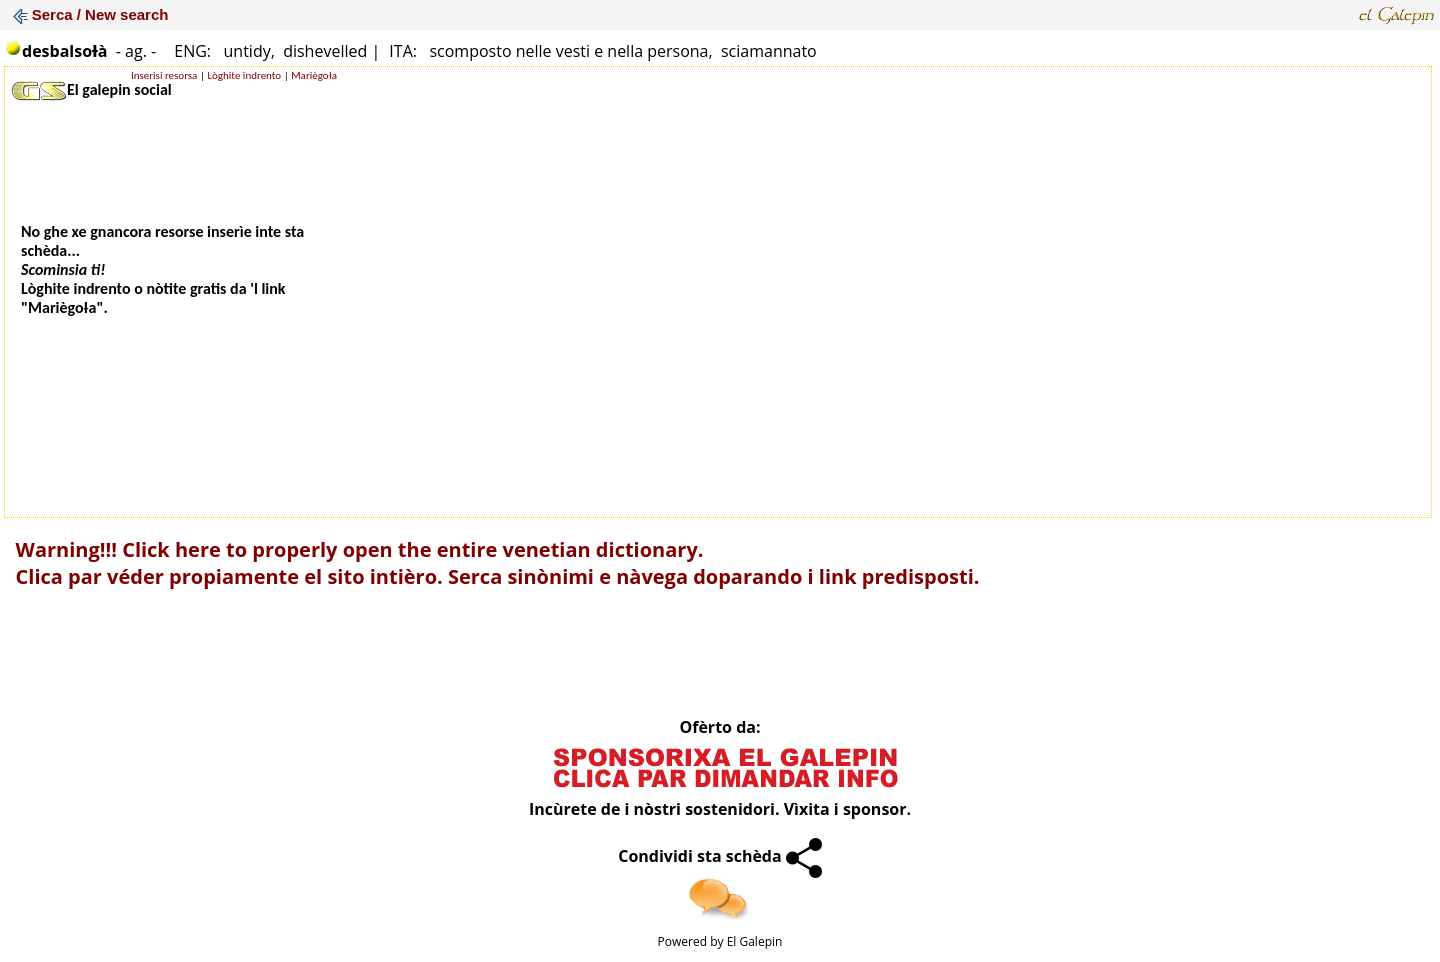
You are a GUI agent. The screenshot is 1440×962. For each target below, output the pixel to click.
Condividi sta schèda (720, 856)
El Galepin (755, 941)
